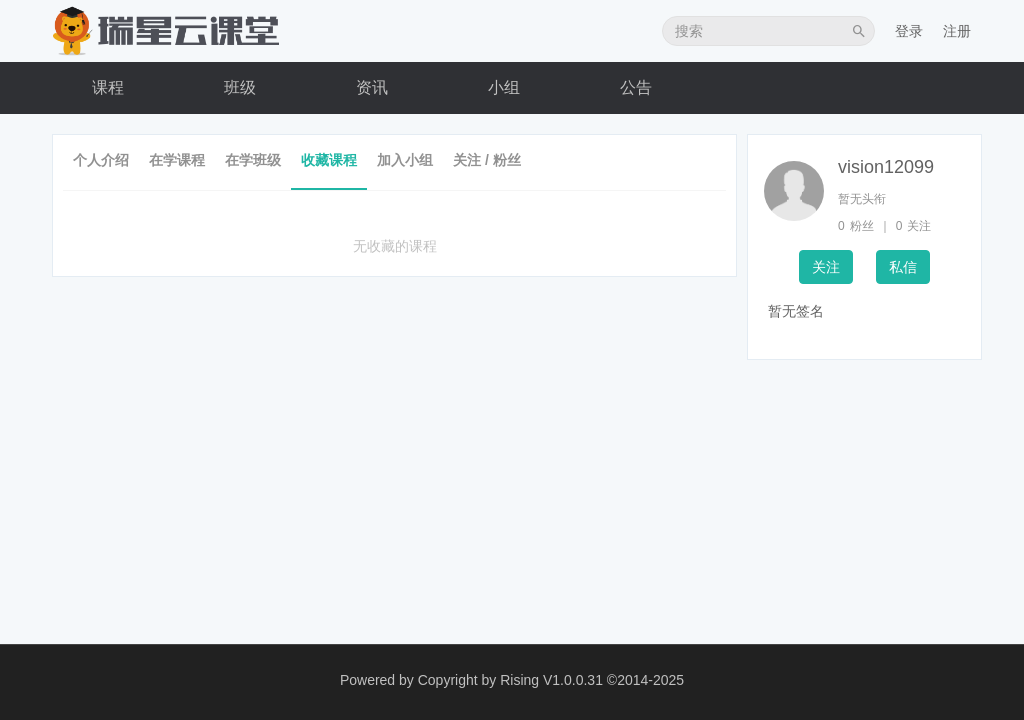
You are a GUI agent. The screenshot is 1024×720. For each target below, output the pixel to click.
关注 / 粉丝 (487, 160)
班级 (240, 87)
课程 (108, 87)
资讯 (372, 87)
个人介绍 (101, 160)
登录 (909, 31)
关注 (826, 267)
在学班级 (253, 160)
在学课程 (177, 160)
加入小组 (405, 160)
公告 (636, 87)
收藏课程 (329, 160)
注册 (957, 31)
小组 (504, 87)
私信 (903, 267)
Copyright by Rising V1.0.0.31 (510, 680)
